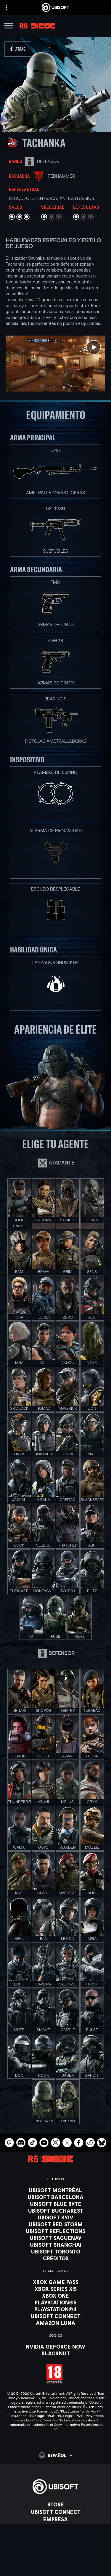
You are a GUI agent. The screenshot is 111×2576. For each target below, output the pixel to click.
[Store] (55, 2504)
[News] (55, 2527)
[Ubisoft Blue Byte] (55, 2204)
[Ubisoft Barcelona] (55, 2197)
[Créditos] (55, 2258)
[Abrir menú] (8, 26)
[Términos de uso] (55, 2564)
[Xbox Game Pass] (55, 2282)
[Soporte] (55, 2534)
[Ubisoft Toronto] (55, 2251)
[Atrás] (17, 49)
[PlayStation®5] (55, 2302)
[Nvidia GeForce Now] (55, 2346)
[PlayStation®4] (55, 2309)
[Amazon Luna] (55, 2323)
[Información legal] (55, 2572)
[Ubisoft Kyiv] (55, 2217)
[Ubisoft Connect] (55, 2512)
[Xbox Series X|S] (55, 2289)
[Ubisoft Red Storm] (55, 2224)
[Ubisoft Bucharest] (55, 2211)
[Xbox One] (55, 2295)
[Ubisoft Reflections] (55, 2231)
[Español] (55, 2455)
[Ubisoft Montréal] (55, 2190)
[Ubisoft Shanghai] (55, 2245)
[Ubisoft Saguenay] (55, 2238)
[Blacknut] (55, 2353)
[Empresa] (55, 2519)
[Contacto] (55, 2547)
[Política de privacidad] (55, 2556)
